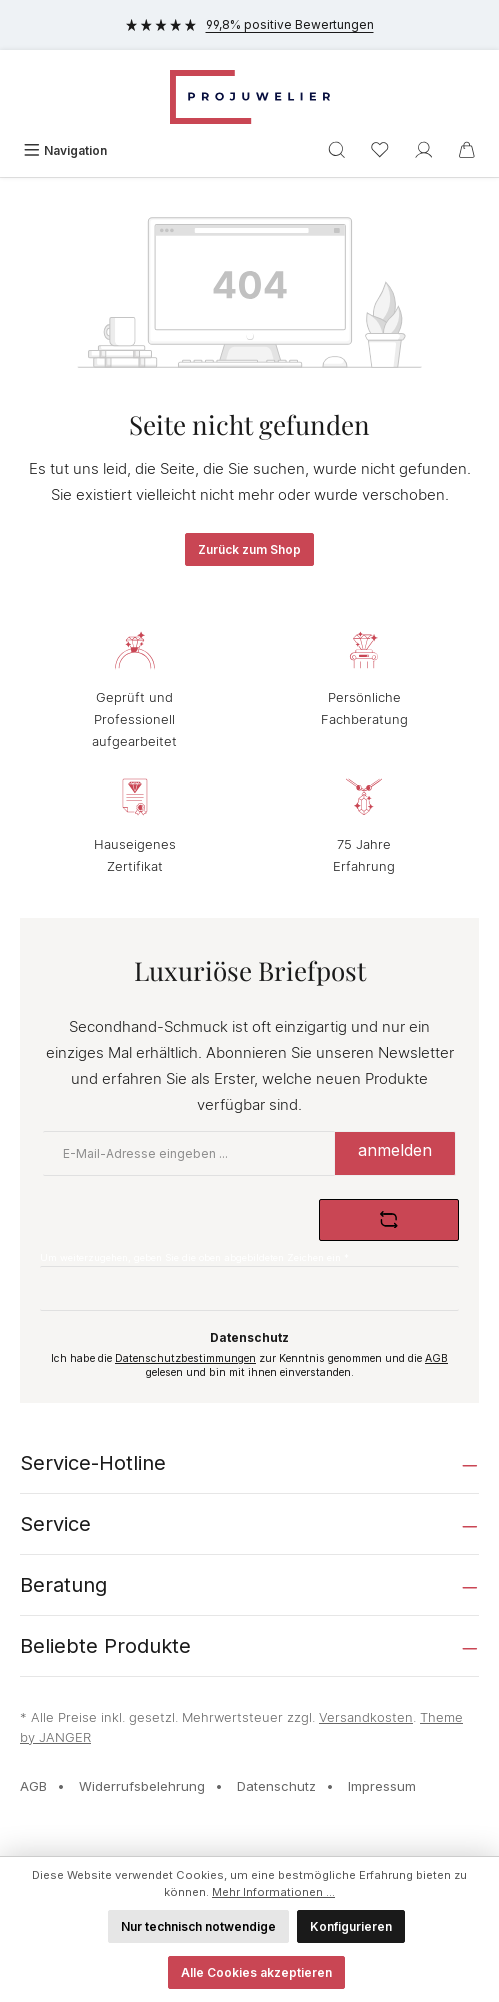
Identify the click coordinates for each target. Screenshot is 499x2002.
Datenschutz (276, 1786)
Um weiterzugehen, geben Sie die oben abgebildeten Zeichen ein (194, 1257)
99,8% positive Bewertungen (250, 24)
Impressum (382, 1786)
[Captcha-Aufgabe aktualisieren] (389, 1220)
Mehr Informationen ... (273, 1892)
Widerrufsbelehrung (142, 1786)
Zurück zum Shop (249, 549)
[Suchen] (337, 150)
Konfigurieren (351, 1926)
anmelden (395, 1150)
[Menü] (65, 150)
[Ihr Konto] (424, 150)
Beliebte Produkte (105, 1646)
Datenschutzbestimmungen (185, 1358)
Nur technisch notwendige (198, 1926)
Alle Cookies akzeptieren (256, 1972)
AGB (436, 1358)
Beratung (63, 1585)
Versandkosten (366, 1717)
